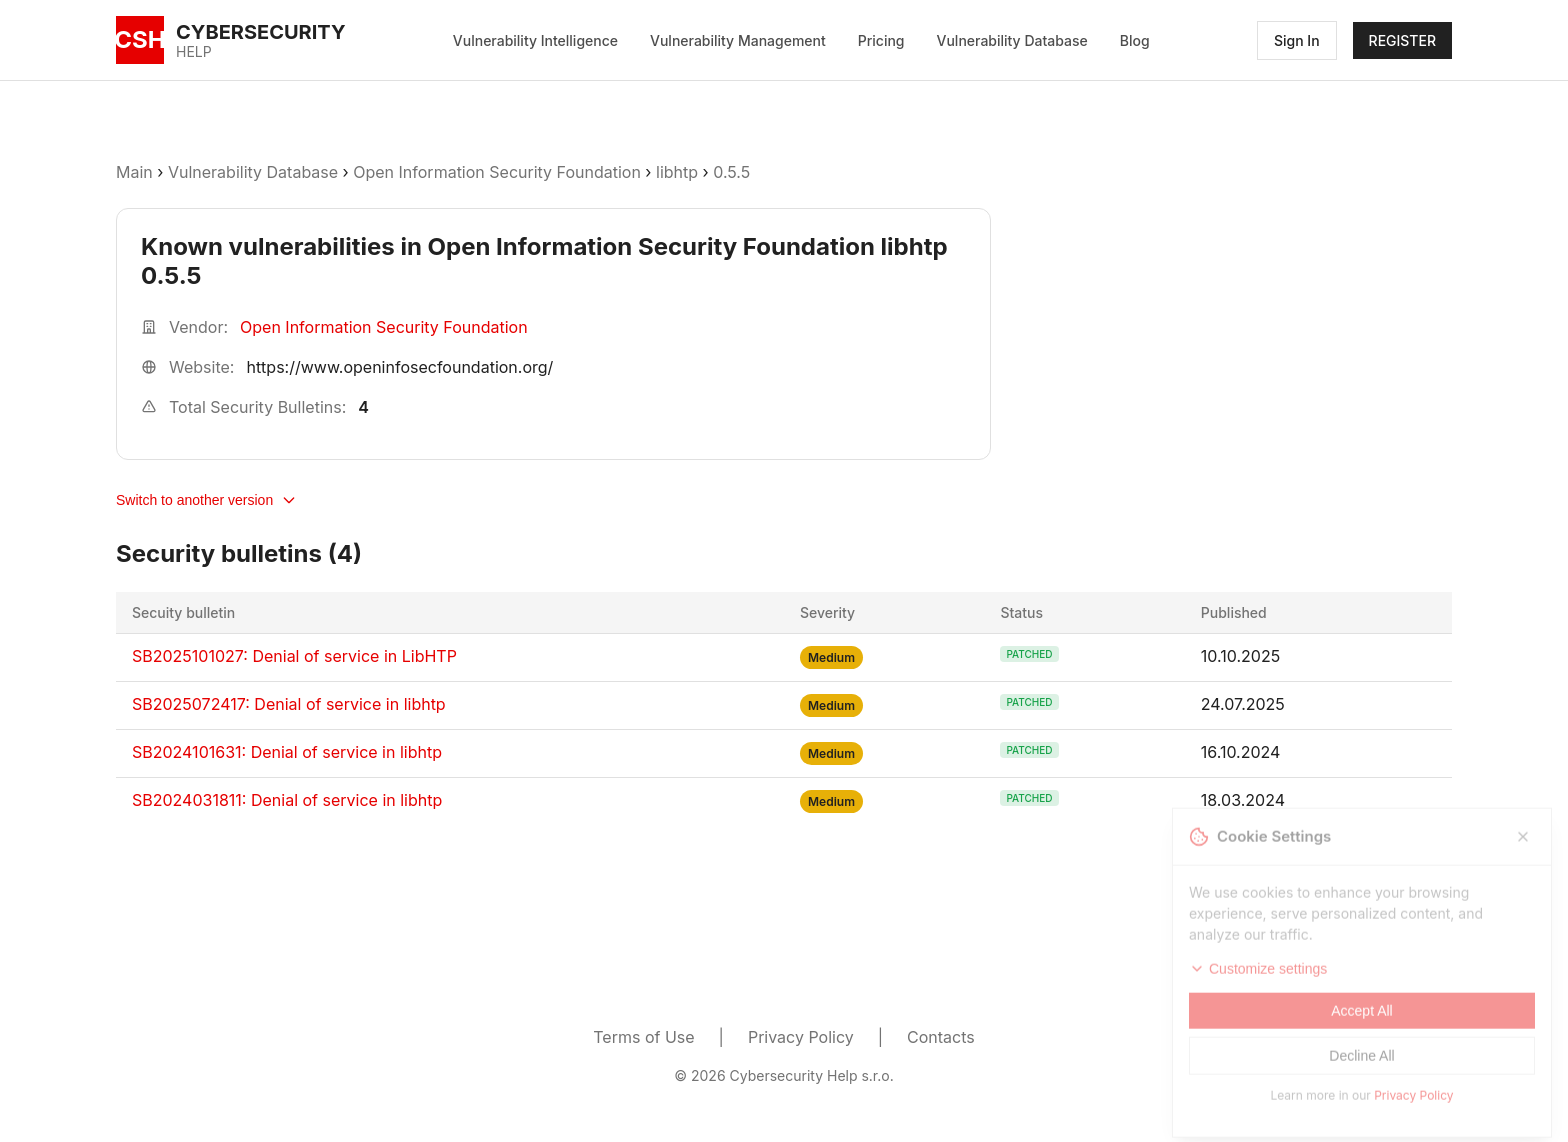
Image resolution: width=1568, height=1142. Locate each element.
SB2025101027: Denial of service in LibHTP (294, 656)
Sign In (1297, 40)
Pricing (881, 40)
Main (134, 172)
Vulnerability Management (738, 40)
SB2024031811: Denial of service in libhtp (287, 800)
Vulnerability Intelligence (535, 40)
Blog (1135, 40)
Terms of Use (643, 1037)
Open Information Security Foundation (497, 172)
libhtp (677, 172)
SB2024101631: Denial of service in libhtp (287, 752)
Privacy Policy (801, 1037)
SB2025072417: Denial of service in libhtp (289, 704)
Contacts (941, 1037)
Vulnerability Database (1012, 40)
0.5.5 (731, 172)
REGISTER (1402, 40)
